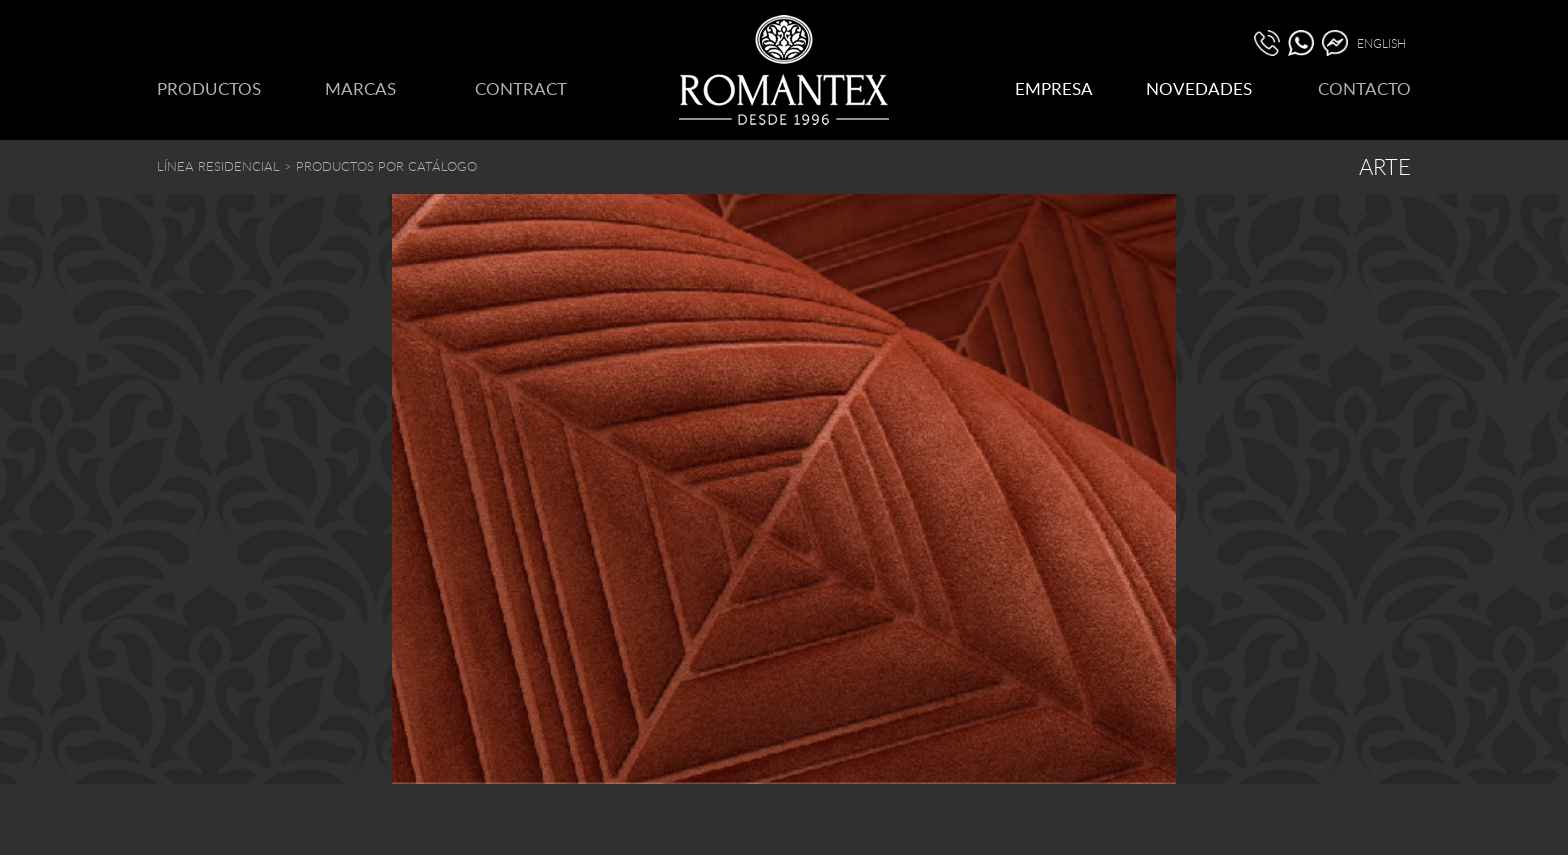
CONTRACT (521, 88)
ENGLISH (1381, 43)
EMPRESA (1054, 88)
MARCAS (360, 88)
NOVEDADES (1199, 88)
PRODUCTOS (209, 88)
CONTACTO (1364, 88)
